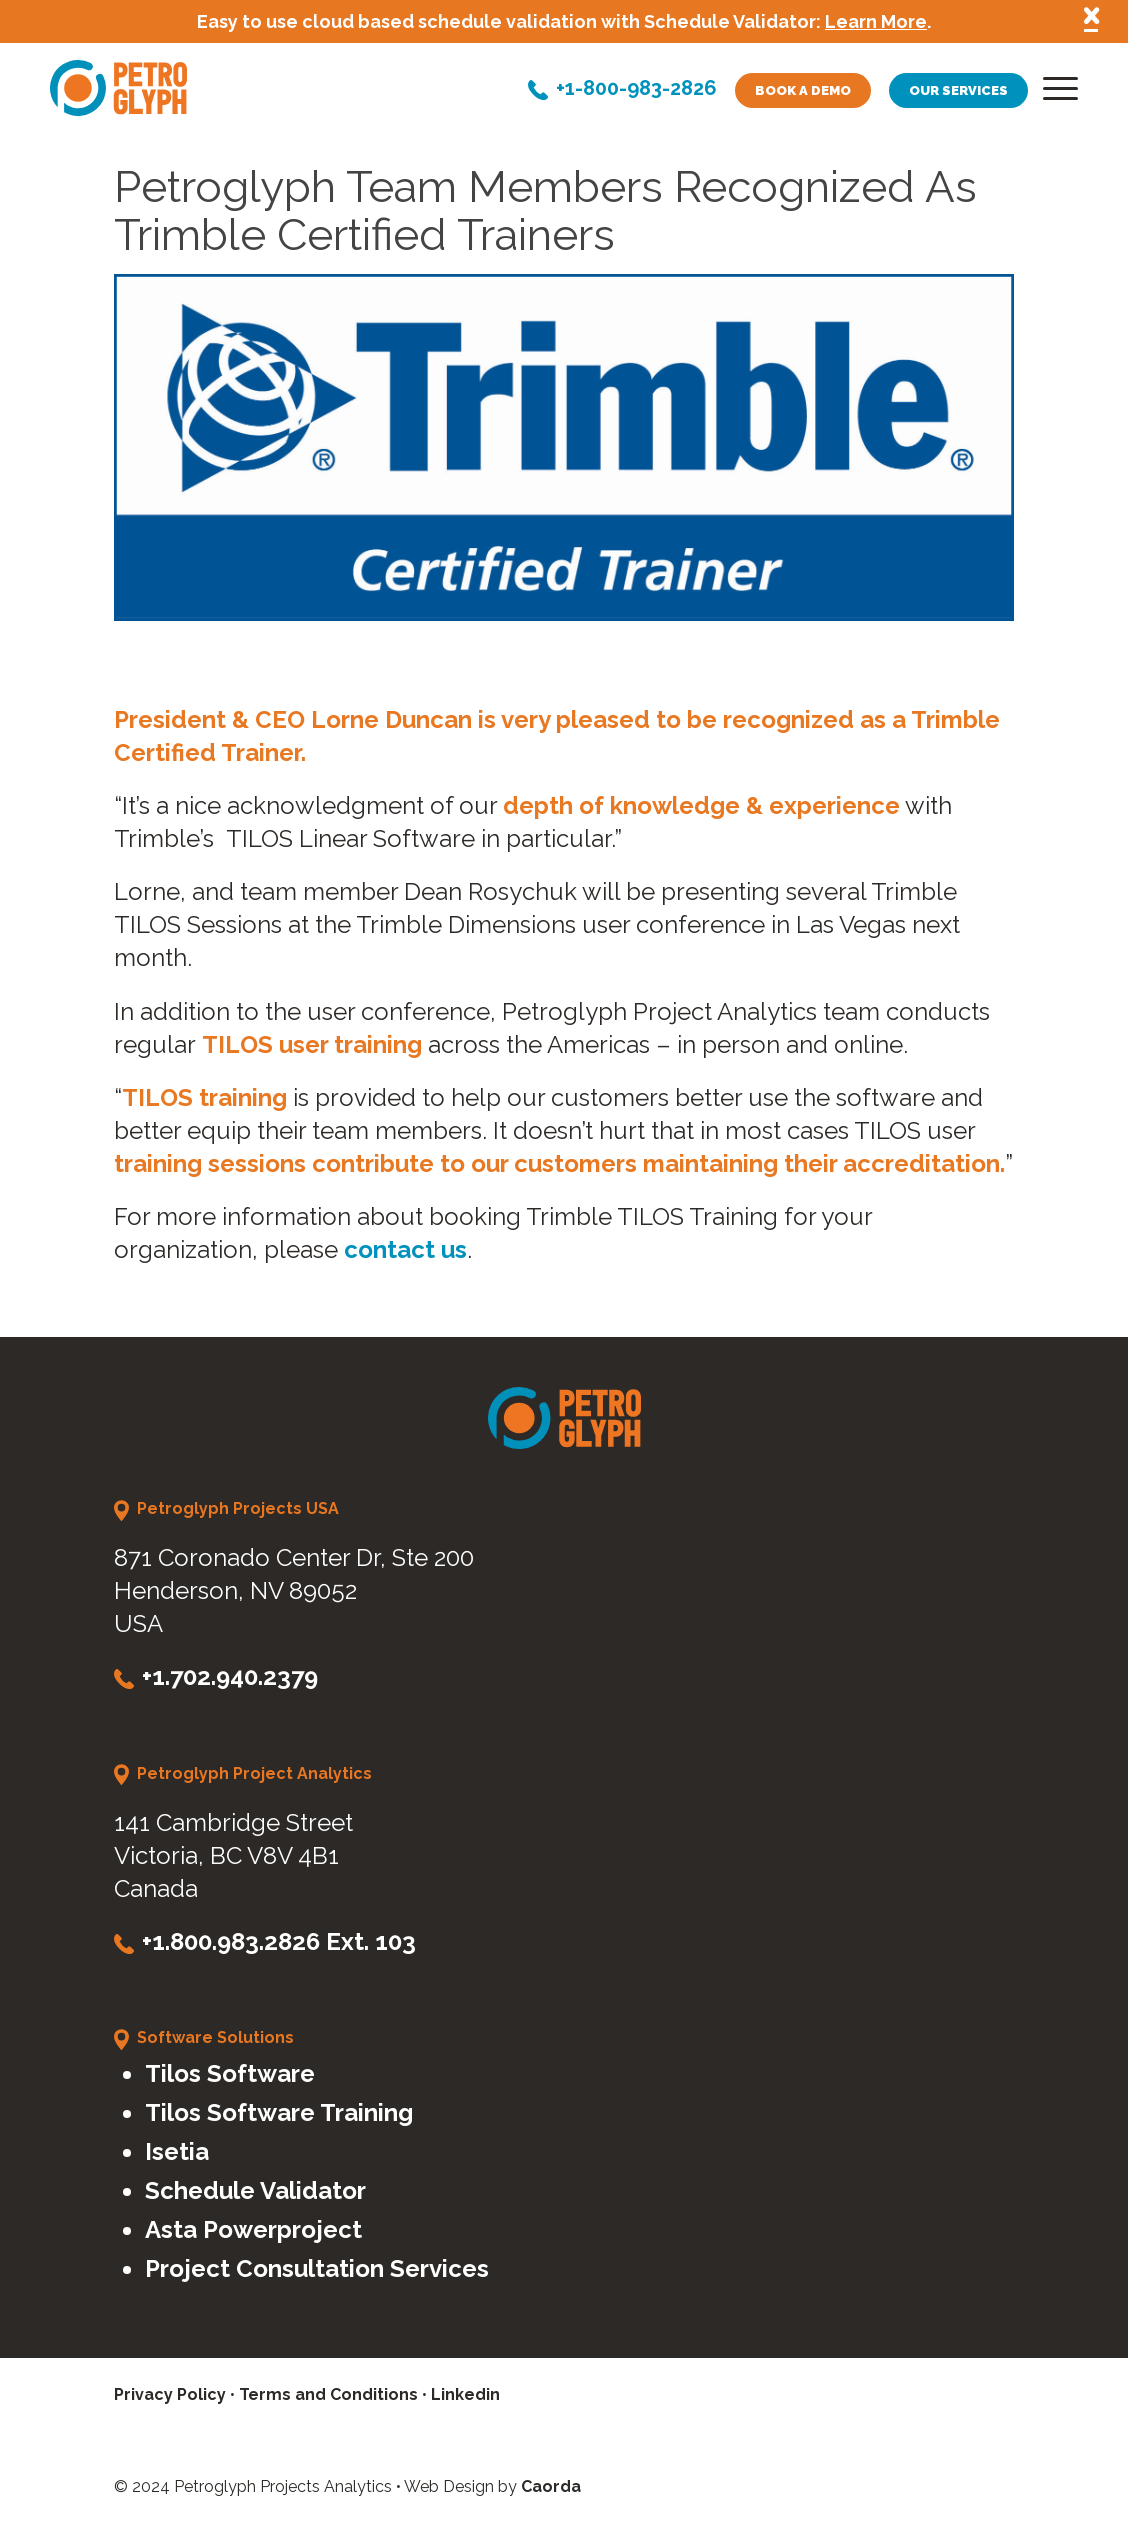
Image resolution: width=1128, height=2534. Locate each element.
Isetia (177, 2151)
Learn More (876, 21)
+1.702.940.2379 (230, 1676)
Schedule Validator (255, 2190)
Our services (958, 90)
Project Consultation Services (317, 2268)
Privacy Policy (170, 2394)
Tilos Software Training (279, 2112)
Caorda (551, 2486)
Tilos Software (230, 2073)
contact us (405, 1249)
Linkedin (465, 2394)
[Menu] (1054, 93)
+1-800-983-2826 (636, 90)
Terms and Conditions (328, 2394)
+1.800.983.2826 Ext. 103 (279, 1941)
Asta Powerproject (253, 2229)
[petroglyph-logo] (118, 88)
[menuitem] (1054, 93)
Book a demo (803, 90)
